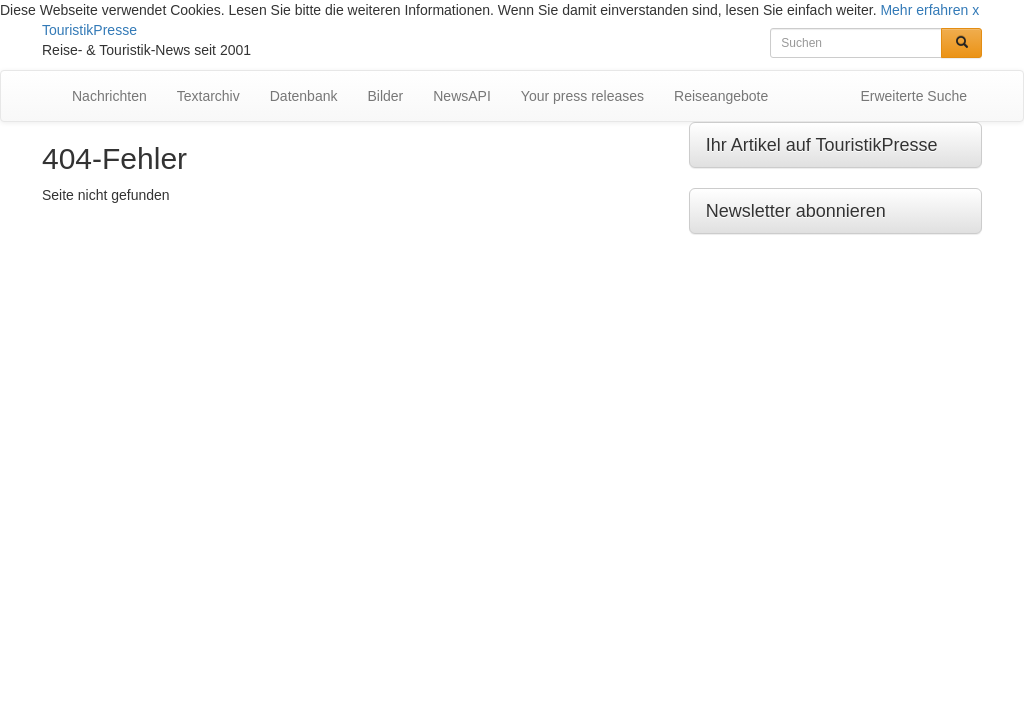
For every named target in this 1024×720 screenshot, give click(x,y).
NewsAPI (462, 96)
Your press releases (582, 96)
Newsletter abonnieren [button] (796, 211)
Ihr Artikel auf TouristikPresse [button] (822, 145)
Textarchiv (208, 96)
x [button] (975, 10)
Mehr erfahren (924, 10)
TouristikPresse (89, 30)
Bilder (385, 96)
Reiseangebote (721, 96)
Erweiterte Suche (913, 96)
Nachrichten (109, 96)
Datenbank (304, 96)
